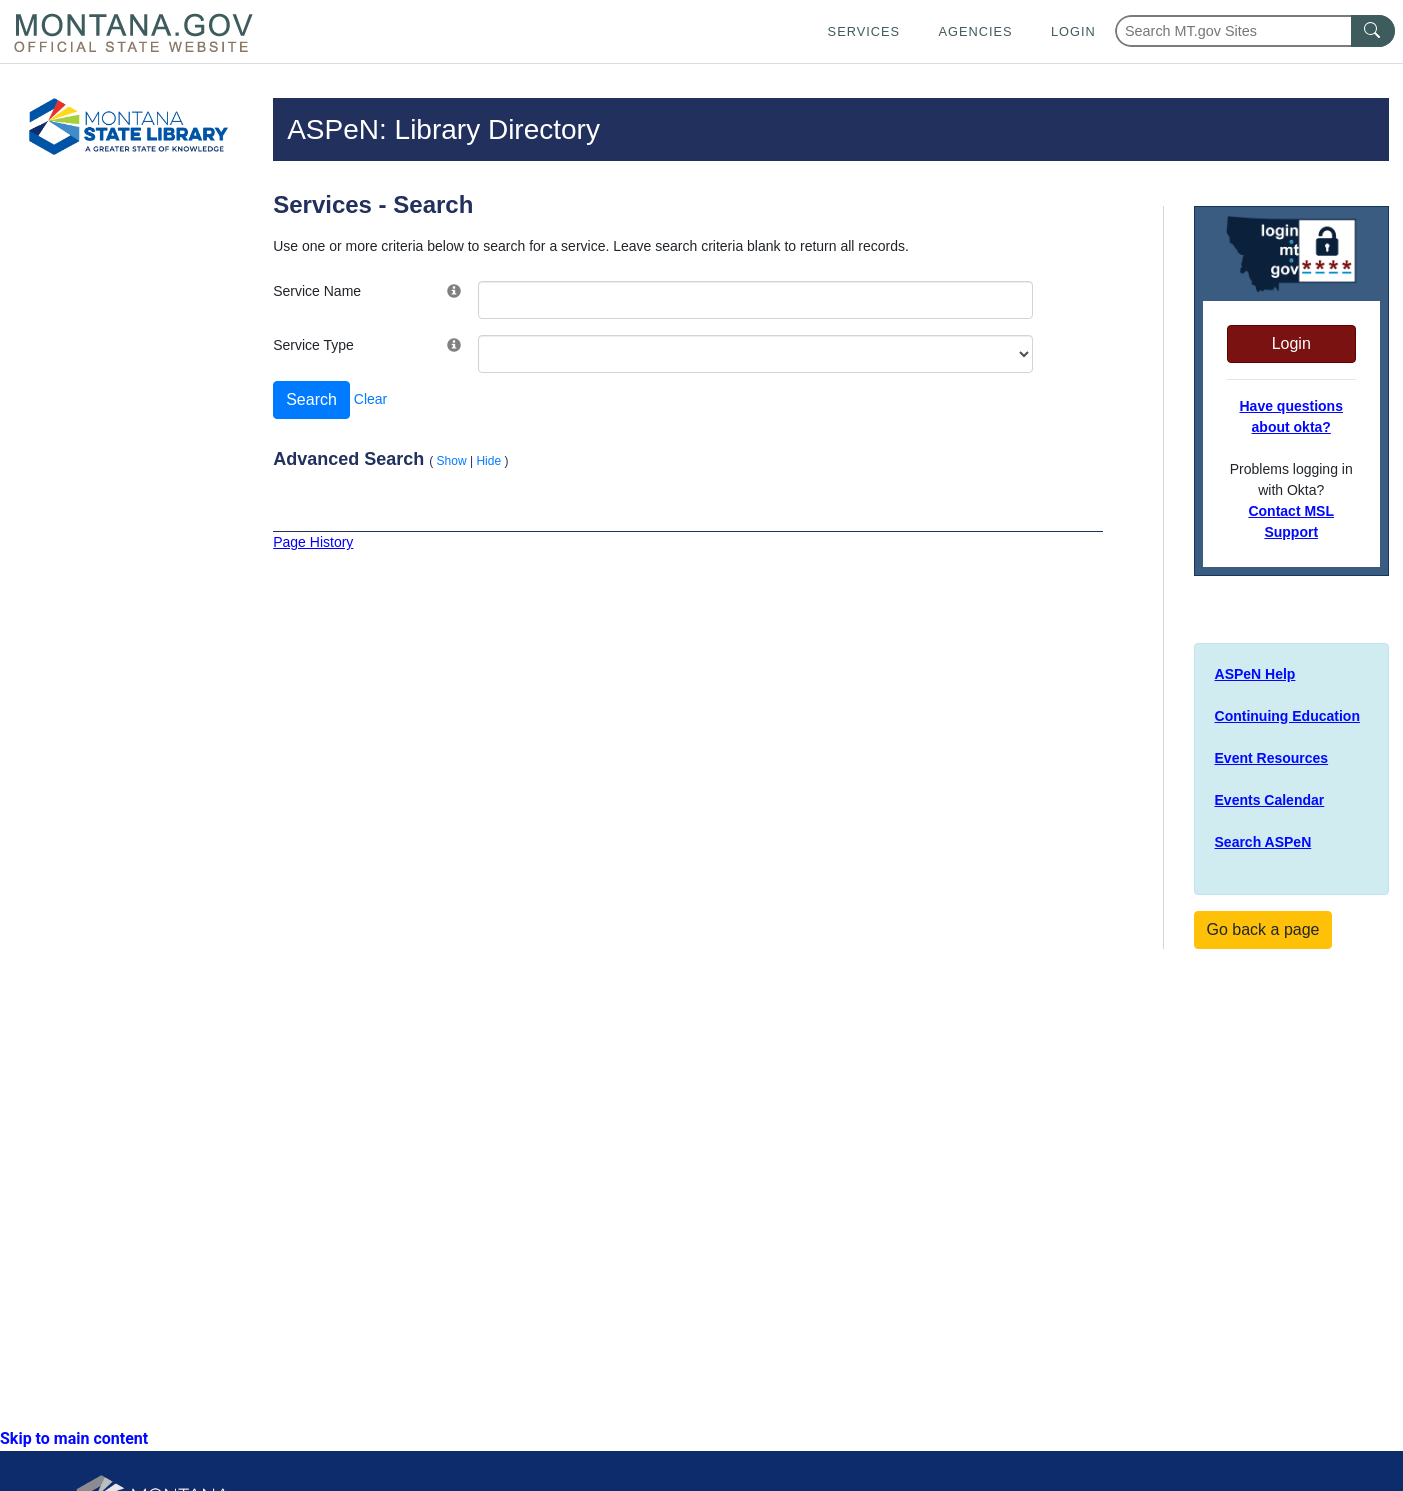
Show (452, 461)
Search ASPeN (1263, 842)
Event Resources (1272, 758)
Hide (488, 461)
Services (864, 31)
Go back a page (1263, 929)
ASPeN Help (1255, 674)
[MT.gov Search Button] (1373, 31)
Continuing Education (1287, 716)
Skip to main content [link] (74, 1438)
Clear (370, 399)
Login (1073, 31)
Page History (313, 542)
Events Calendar (1270, 800)
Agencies (975, 31)
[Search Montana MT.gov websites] (1255, 31)
